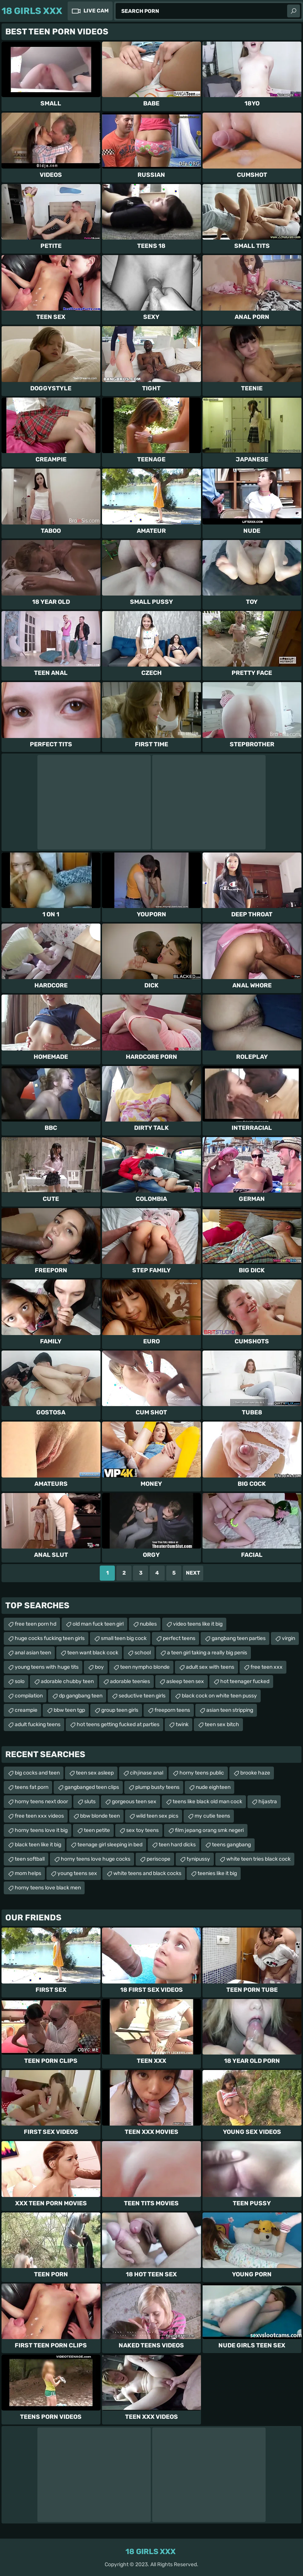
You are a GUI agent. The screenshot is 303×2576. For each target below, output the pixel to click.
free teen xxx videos (39, 1816)
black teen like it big (38, 1844)
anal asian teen (33, 1652)
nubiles (148, 1624)
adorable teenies (130, 1681)
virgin (288, 1638)
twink (182, 1724)
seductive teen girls (142, 1696)
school (142, 1652)
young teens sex (77, 1873)
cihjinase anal (146, 1773)
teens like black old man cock (207, 1801)
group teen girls (119, 1710)
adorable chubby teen (67, 1681)
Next (193, 1573)
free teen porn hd (35, 1624)
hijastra (267, 1801)
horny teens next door (41, 1801)
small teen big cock (124, 1638)
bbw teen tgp (69, 1710)
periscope (158, 1859)
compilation (29, 1696)
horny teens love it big (41, 1830)
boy (99, 1667)
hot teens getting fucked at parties (118, 1724)
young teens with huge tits (47, 1667)
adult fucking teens (37, 1724)
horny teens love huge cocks (95, 1859)
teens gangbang (231, 1844)
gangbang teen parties (239, 1638)
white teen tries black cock (258, 1859)
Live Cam (96, 11)
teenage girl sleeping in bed (109, 1844)
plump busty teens (157, 1787)
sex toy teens (142, 1830)
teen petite (97, 1830)
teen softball (30, 1859)
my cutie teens (212, 1816)
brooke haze (255, 1773)
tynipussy (198, 1859)
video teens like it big (198, 1624)
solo (20, 1681)
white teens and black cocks (147, 1873)
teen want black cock (92, 1652)
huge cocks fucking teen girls (50, 1638)
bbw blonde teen (100, 1816)
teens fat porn (31, 1787)
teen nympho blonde (145, 1667)
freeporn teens (172, 1710)
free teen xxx (266, 1667)
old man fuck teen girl (98, 1624)
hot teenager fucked (244, 1681)
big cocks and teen (37, 1773)
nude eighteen (213, 1787)
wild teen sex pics (157, 1816)
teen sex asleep (95, 1773)
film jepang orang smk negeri (209, 1830)
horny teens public (201, 1773)
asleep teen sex (185, 1681)
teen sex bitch (222, 1724)
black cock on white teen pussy (219, 1696)
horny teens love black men (48, 1887)
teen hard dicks (177, 1844)
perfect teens (179, 1638)
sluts (90, 1801)
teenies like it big (217, 1873)
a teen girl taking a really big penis (207, 1652)
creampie (26, 1710)
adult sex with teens (210, 1667)
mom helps (28, 1873)
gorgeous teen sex (134, 1801)
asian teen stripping (229, 1710)
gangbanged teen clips (92, 1787)
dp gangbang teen (80, 1696)
